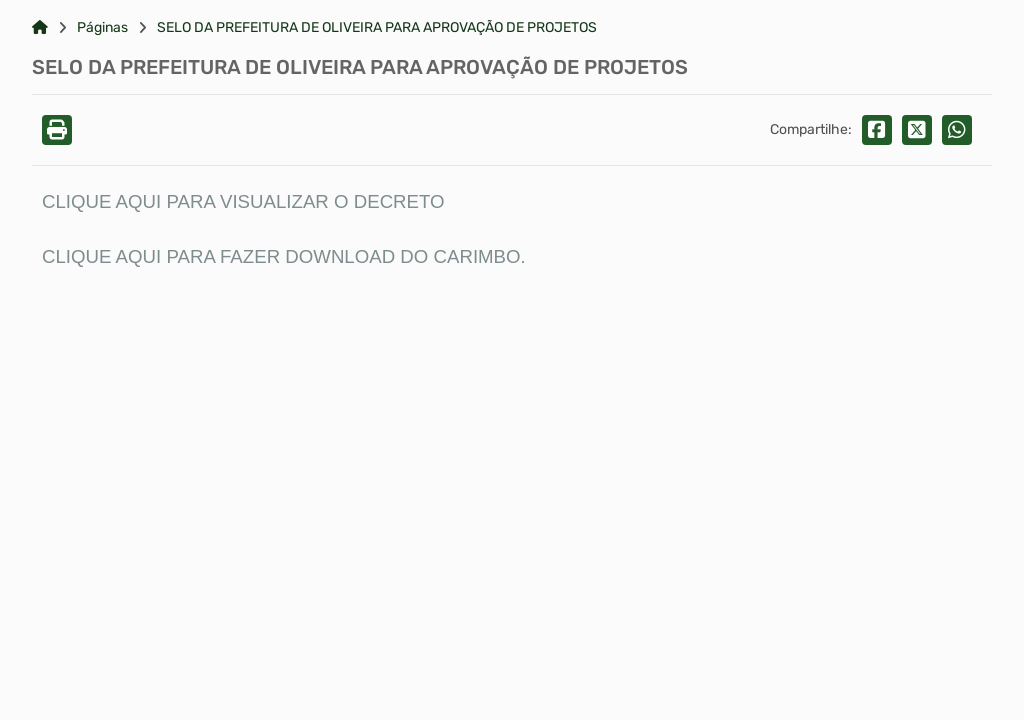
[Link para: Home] (40, 28)
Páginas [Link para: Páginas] (102, 28)
